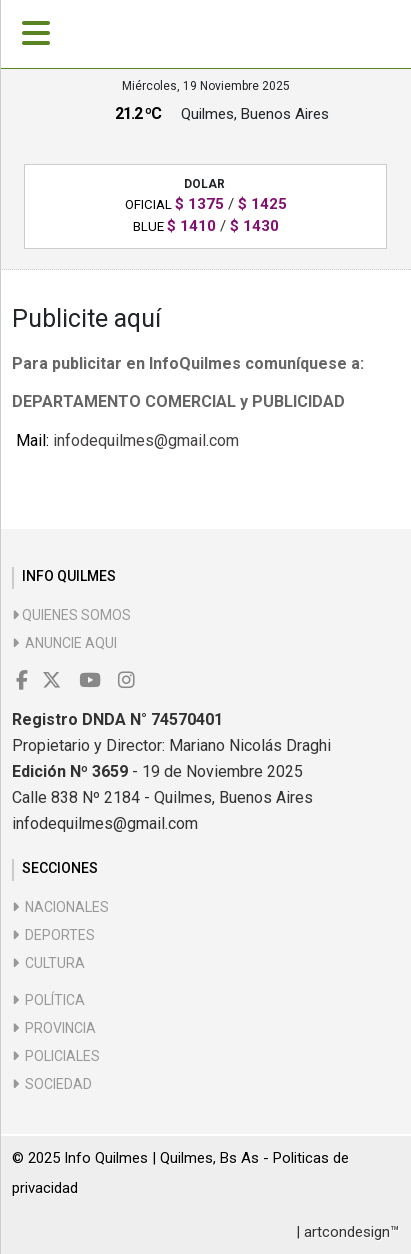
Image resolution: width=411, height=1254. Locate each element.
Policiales (56, 1056)
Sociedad (52, 1084)
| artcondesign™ (347, 1232)
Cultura (48, 963)
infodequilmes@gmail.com (146, 440)
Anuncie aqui (64, 643)
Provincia (54, 1028)
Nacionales (60, 907)
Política (48, 1000)
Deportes (53, 935)
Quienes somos (71, 615)
